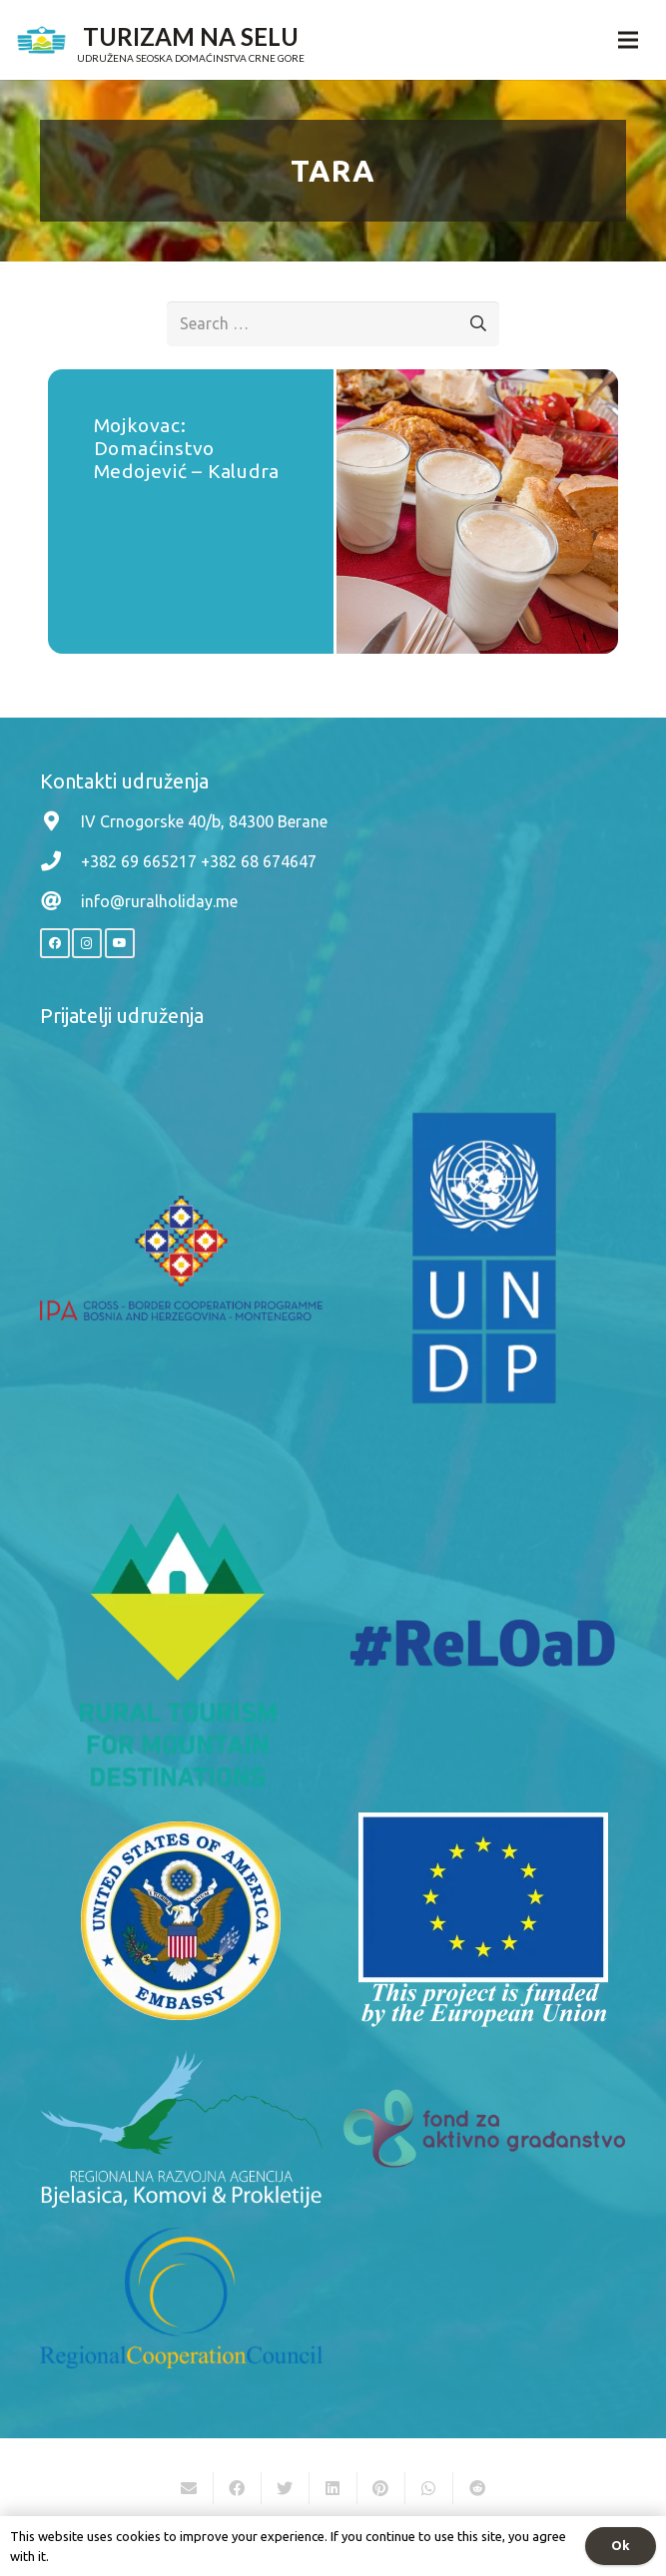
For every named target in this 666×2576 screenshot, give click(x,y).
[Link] (41, 40)
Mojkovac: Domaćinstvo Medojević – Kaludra (187, 448)
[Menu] (628, 40)
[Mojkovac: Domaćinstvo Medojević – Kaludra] (477, 512)
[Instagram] (87, 943)
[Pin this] (381, 2488)
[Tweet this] (286, 2488)
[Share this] (238, 2488)
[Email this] (190, 2488)
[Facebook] (55, 943)
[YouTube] (120, 943)
